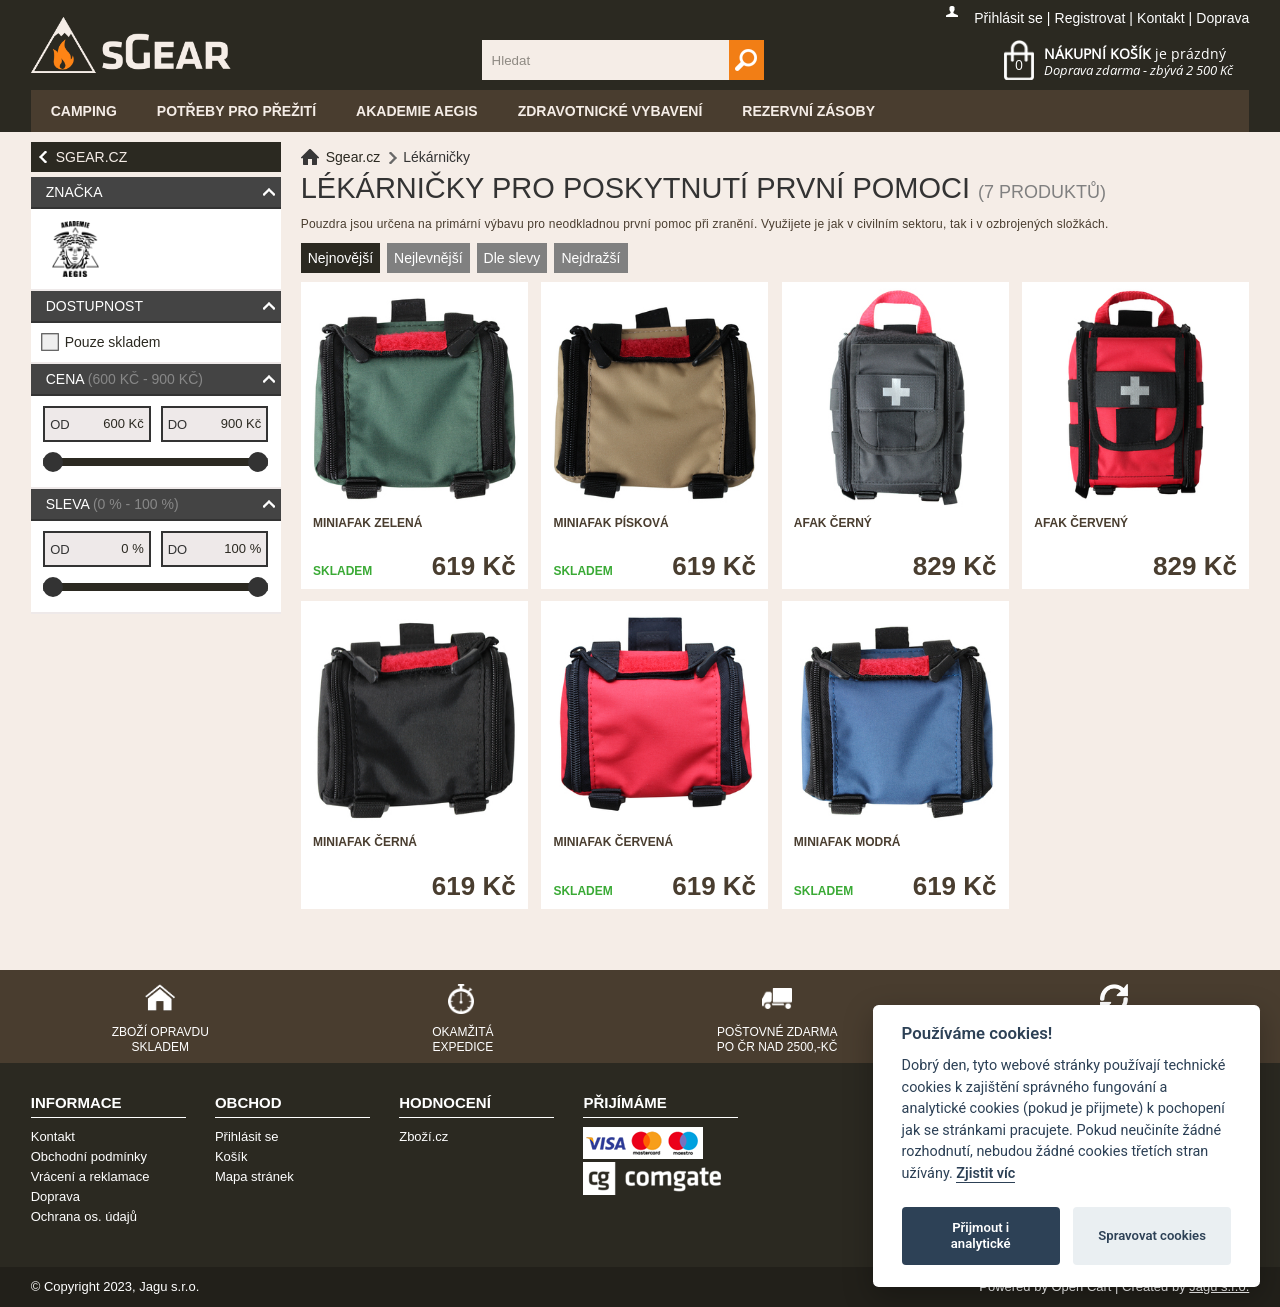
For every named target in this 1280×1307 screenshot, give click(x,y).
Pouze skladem (113, 342)
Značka (74, 192)
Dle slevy (512, 258)
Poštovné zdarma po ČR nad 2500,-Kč (777, 1039)
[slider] (53, 462)
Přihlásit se (1008, 18)
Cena (124, 379)
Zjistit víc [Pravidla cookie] (985, 1173)
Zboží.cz (423, 1136)
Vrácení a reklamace (90, 1176)
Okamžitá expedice (462, 1039)
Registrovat (1090, 18)
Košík (231, 1156)
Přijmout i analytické (981, 1235)
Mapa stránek (254, 1176)
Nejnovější (340, 258)
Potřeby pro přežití (236, 111)
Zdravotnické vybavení (610, 111)
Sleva (112, 504)
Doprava (1222, 18)
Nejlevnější (428, 258)
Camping (84, 111)
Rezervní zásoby (808, 111)
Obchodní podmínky (89, 1156)
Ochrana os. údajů (84, 1216)
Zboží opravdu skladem (160, 1039)
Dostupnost (94, 306)
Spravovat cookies (1152, 1235)
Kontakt (1160, 18)
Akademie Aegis (417, 111)
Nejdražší (590, 258)
